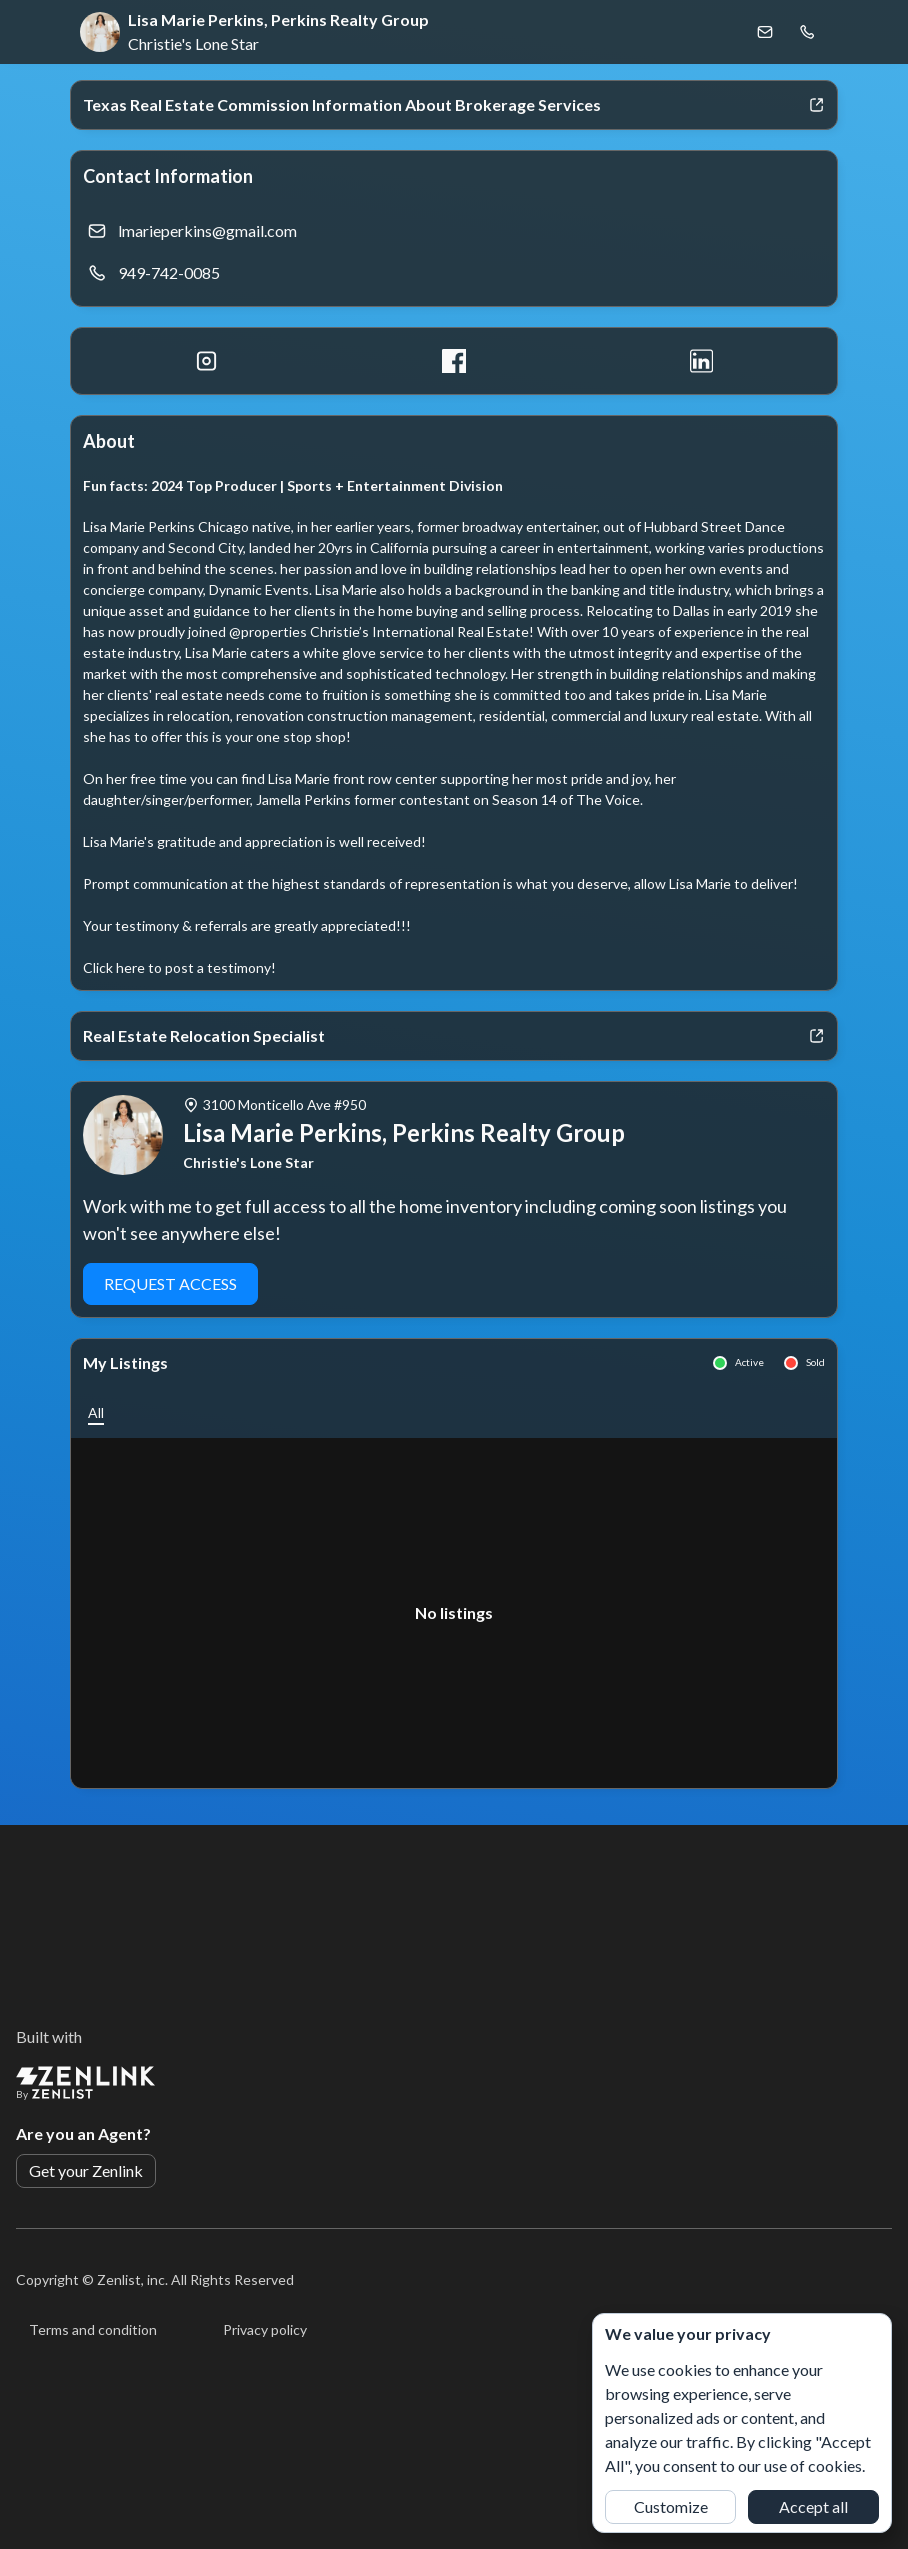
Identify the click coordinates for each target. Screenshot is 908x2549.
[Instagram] (206, 361)
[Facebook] (453, 361)
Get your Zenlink (86, 2170)
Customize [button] (671, 2506)
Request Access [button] (170, 1283)
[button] (96, 1412)
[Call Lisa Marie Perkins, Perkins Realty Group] (807, 32)
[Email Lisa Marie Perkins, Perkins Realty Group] (765, 32)
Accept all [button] (813, 2506)
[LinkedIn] (701, 361)
